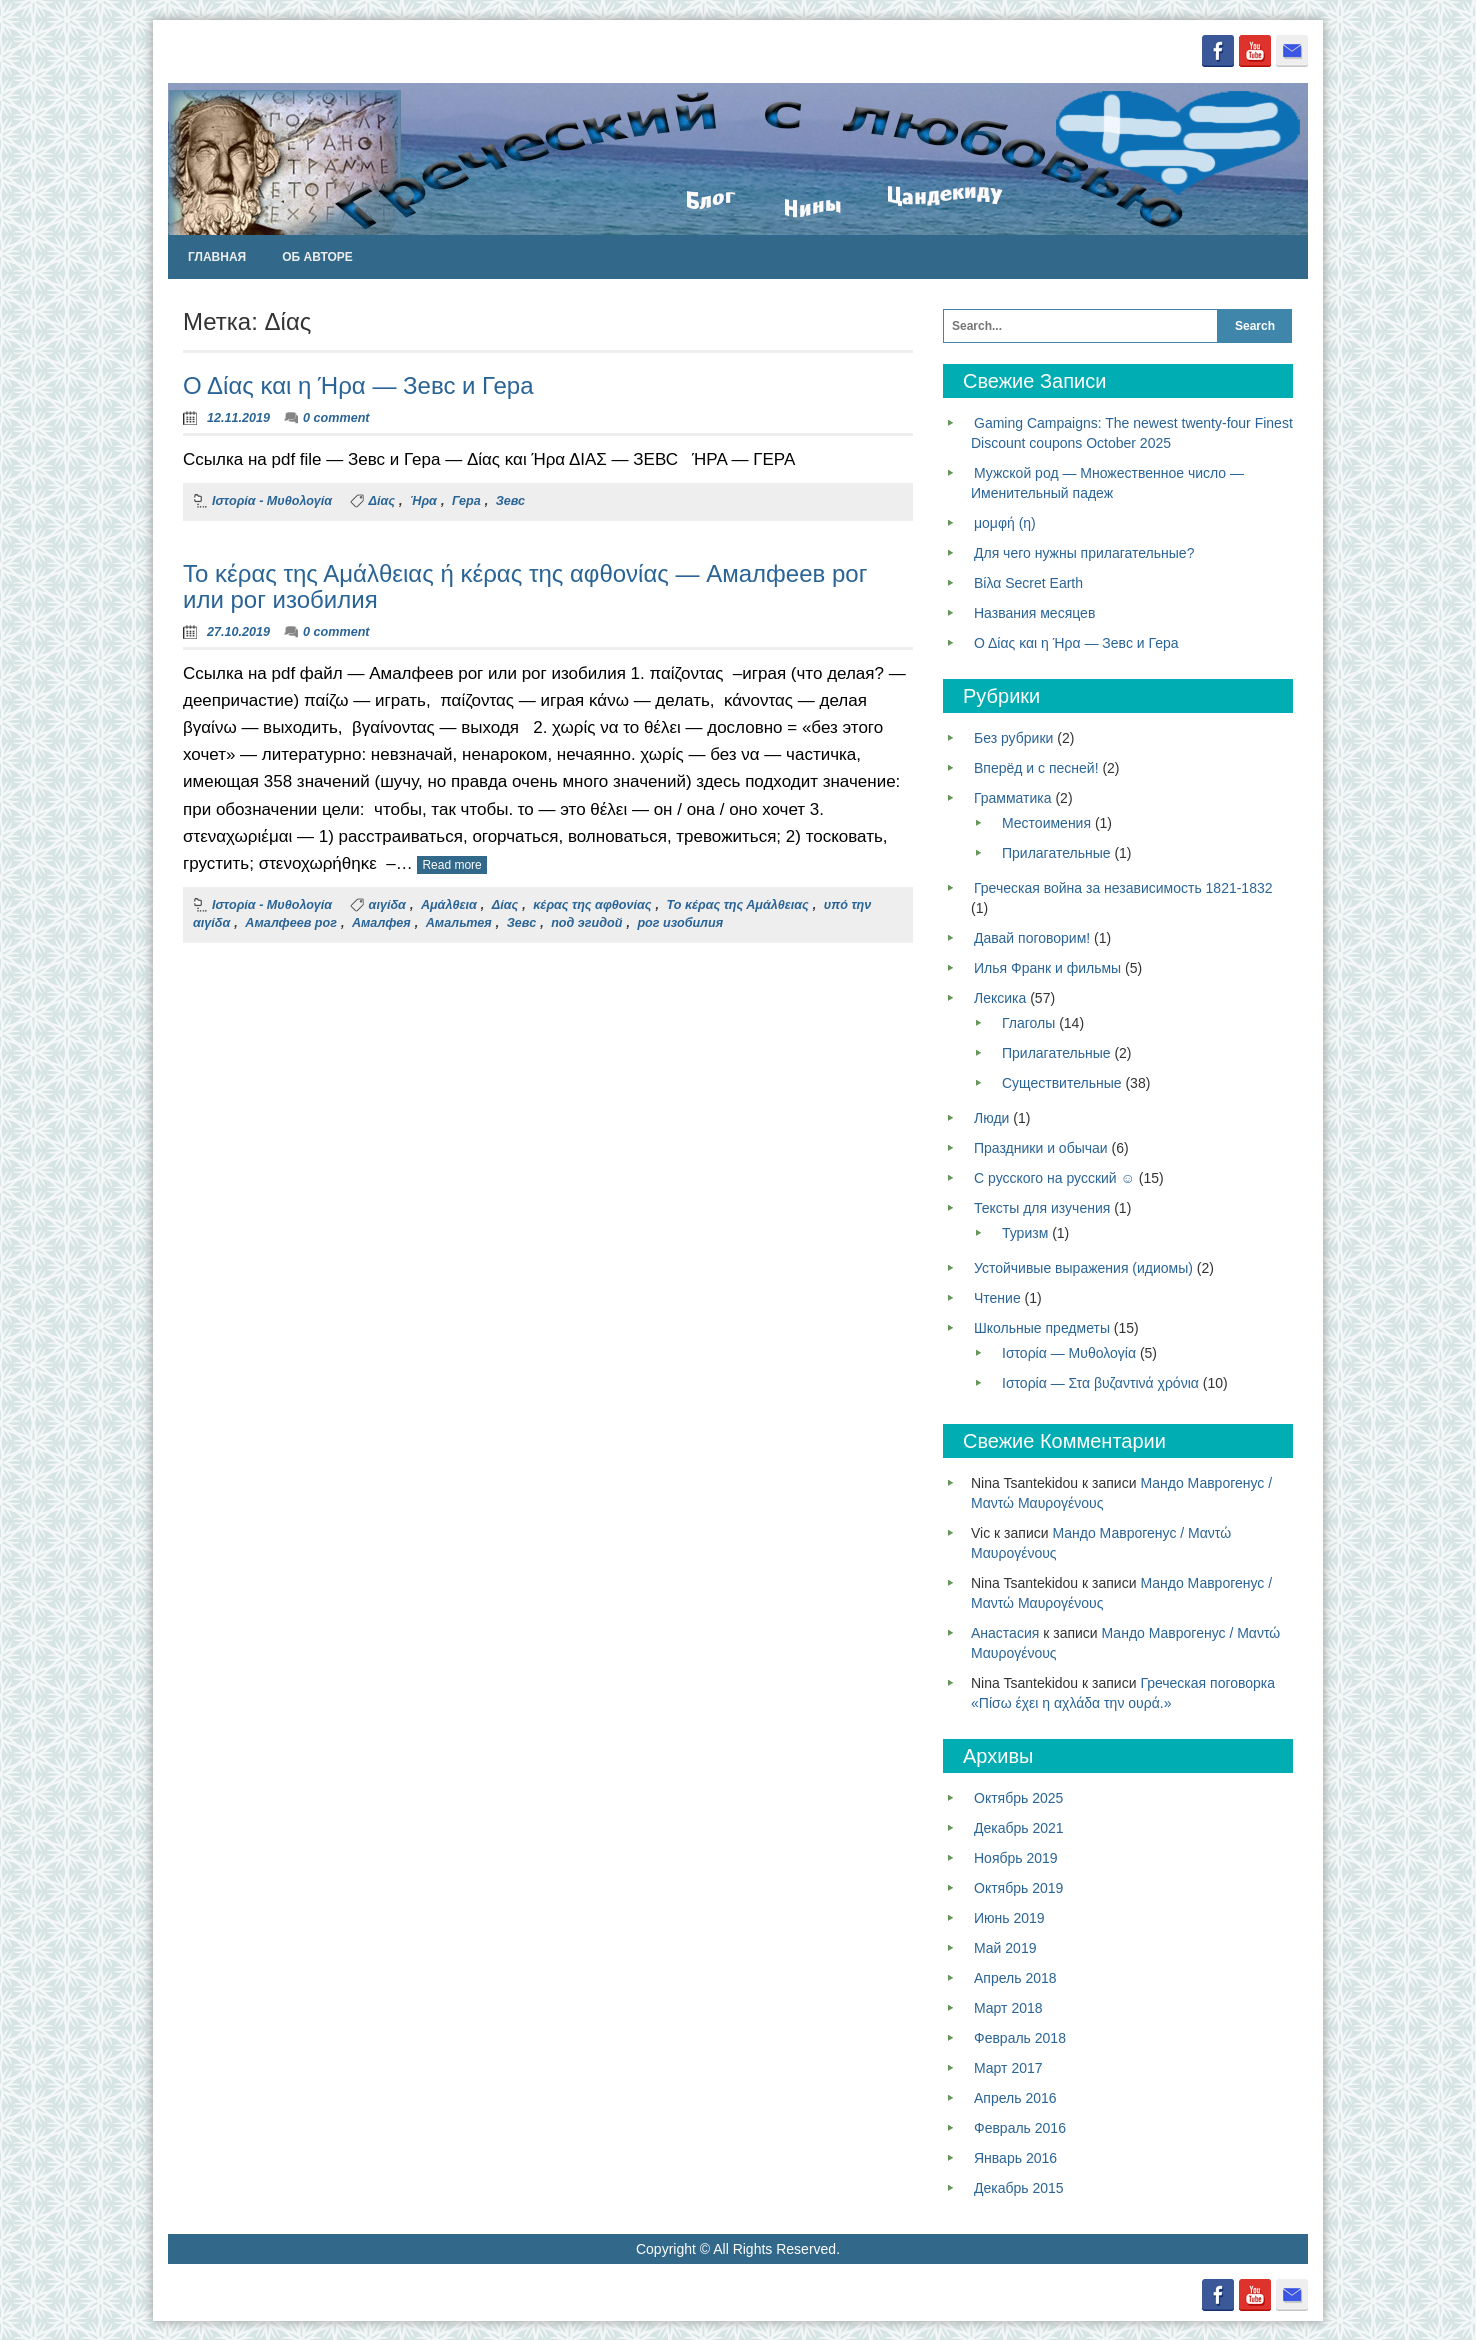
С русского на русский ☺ (1054, 1177)
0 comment (336, 417)
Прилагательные (1056, 852)
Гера (466, 500)
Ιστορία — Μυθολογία (1069, 1352)
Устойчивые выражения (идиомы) (1083, 1267)
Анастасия (1005, 1632)
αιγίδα (387, 905)
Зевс (510, 500)
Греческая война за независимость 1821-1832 (1123, 887)
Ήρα (423, 500)
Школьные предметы (1042, 1327)
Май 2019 (1005, 1947)
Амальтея (459, 922)
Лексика (1000, 997)
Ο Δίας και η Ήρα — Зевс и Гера (358, 385)
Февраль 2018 (1020, 2037)
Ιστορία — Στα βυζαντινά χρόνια (1100, 1382)
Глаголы (1028, 1022)
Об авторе (317, 256)
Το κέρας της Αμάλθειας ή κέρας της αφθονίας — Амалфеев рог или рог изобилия (525, 585)
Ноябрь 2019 (1016, 1857)
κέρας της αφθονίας (592, 905)
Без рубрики (1013, 737)
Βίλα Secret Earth (1028, 582)
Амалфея (381, 922)
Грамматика (1013, 797)
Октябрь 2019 (1018, 1887)
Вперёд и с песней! (1036, 767)
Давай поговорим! (1032, 937)
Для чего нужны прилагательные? (1084, 552)
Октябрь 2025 (1018, 1797)
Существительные (1062, 1082)
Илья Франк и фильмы (1047, 967)
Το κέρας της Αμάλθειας (737, 905)
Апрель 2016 (1015, 2097)
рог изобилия (680, 922)
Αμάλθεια (449, 905)
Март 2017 (1008, 2067)
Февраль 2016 (1020, 2127)
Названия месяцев (1034, 612)
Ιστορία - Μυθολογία (272, 500)
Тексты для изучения (1042, 1207)
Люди (991, 1117)
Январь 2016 (1015, 2157)
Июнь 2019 (1009, 1917)
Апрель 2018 (1015, 1977)
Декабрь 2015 (1019, 2187)
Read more (451, 864)
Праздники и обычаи (1041, 1147)
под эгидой (586, 922)
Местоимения (1046, 822)
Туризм (1025, 1232)
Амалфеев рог (291, 922)
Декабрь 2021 (1019, 1827)
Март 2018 (1008, 2007)
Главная (217, 256)
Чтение (997, 1297)
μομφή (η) (1005, 522)
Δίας (382, 500)
